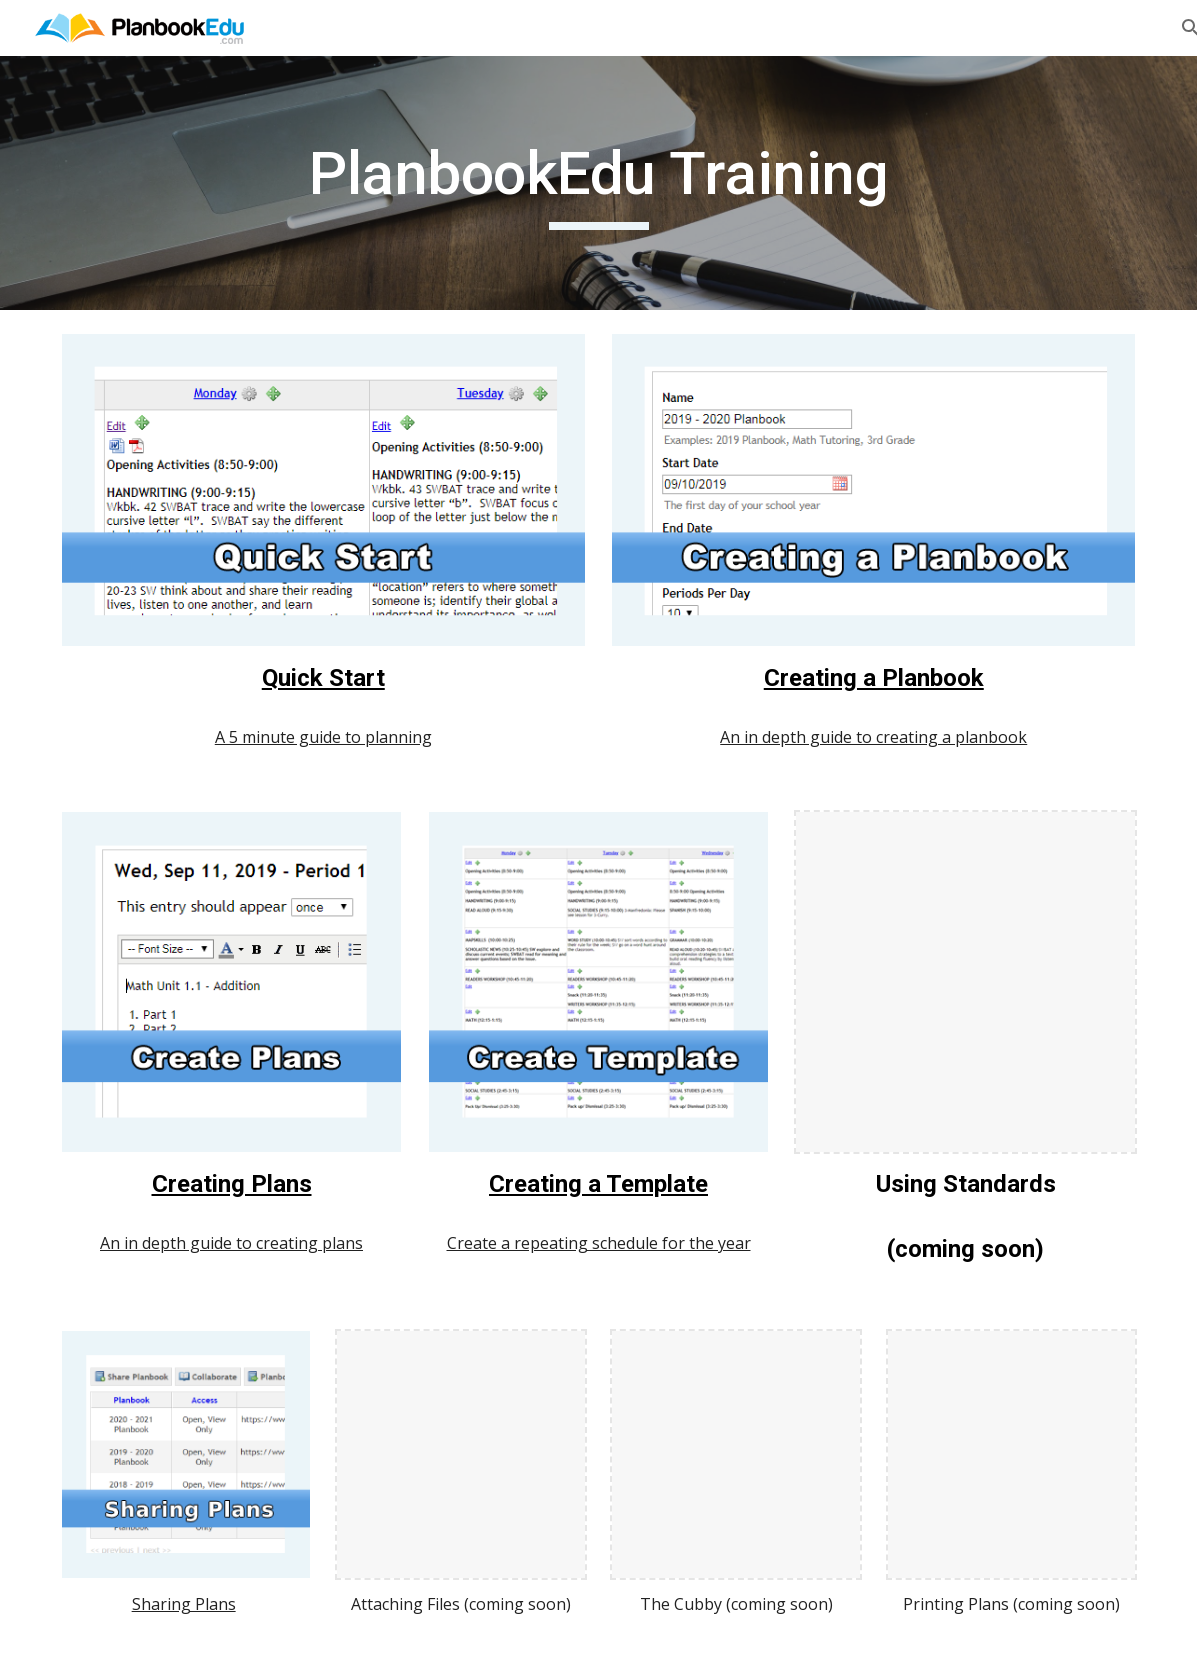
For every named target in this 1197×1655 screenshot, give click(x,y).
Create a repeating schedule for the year (599, 1243)
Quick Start (323, 678)
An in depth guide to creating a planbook (873, 737)
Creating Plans (232, 1184)
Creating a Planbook (874, 678)
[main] (598, 183)
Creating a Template (598, 1184)
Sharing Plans (184, 1604)
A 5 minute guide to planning (323, 737)
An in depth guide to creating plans (231, 1243)
